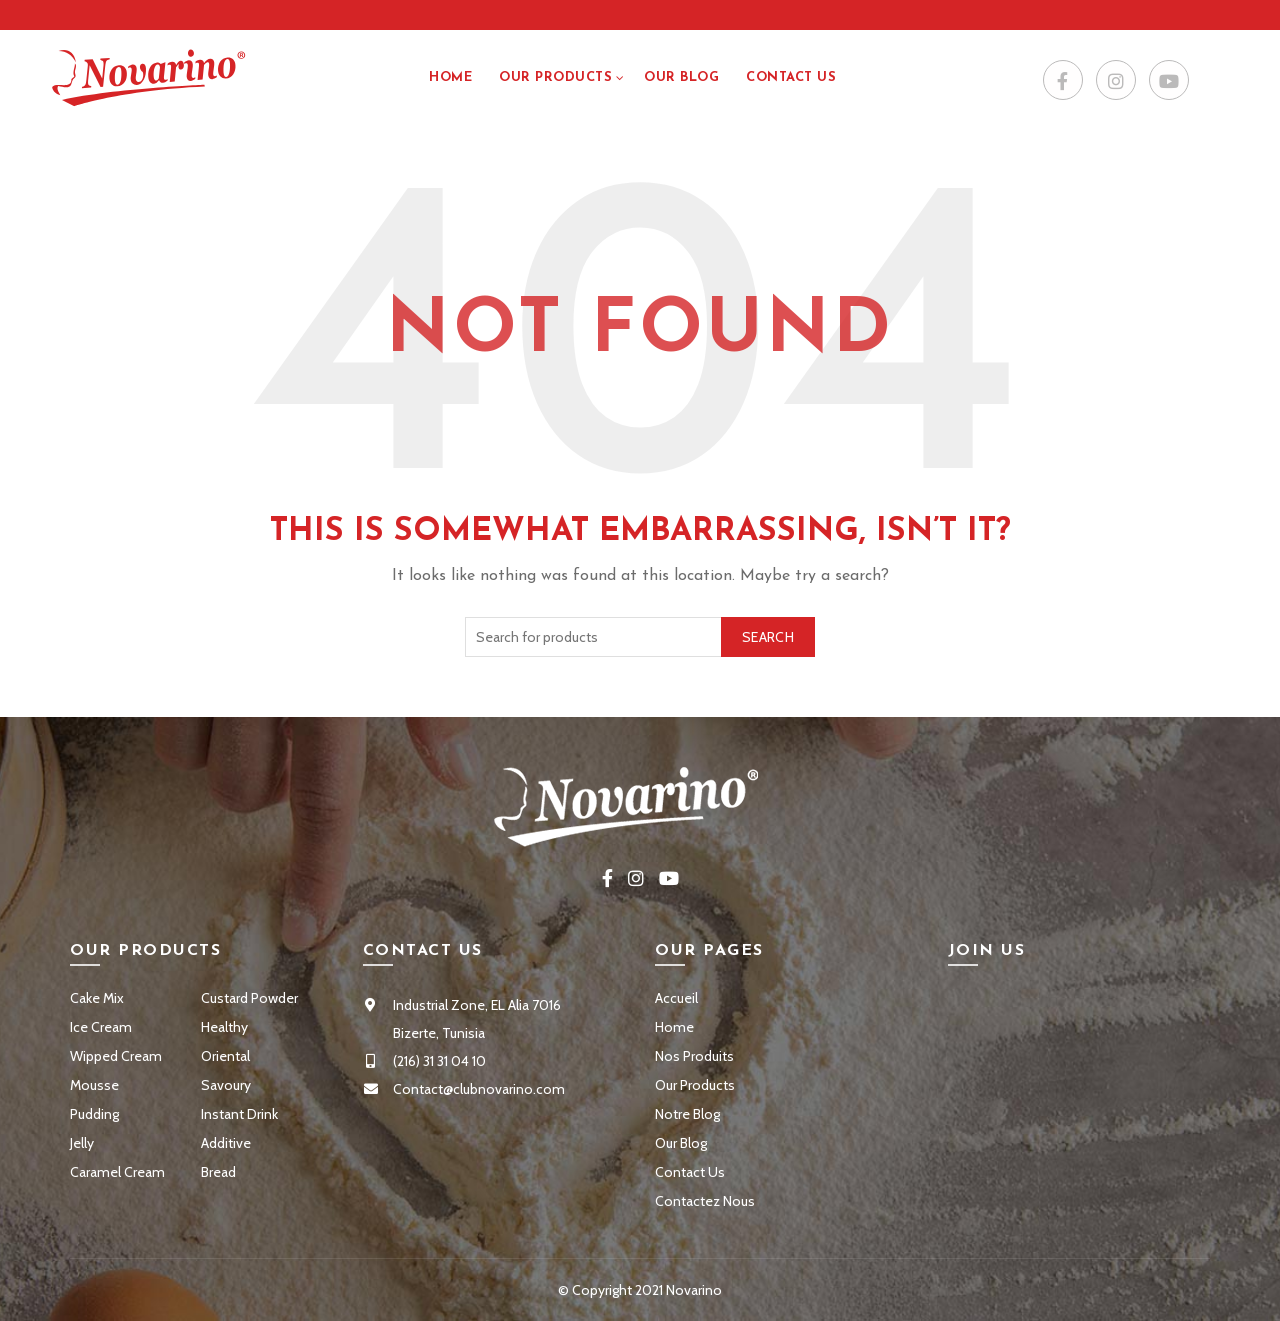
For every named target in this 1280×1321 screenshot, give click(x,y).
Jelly (82, 1143)
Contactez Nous (705, 1201)
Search (768, 637)
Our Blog (681, 77)
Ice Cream (101, 1027)
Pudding (94, 1114)
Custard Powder (249, 998)
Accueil (676, 998)
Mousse (94, 1085)
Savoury (226, 1085)
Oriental (225, 1056)
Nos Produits (694, 1056)
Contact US (791, 77)
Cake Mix (97, 998)
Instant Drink (239, 1114)
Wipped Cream (116, 1056)
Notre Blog (687, 1114)
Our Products (555, 77)
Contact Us (690, 1172)
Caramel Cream (117, 1172)
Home (450, 77)
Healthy (224, 1027)
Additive (226, 1143)
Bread (218, 1172)
